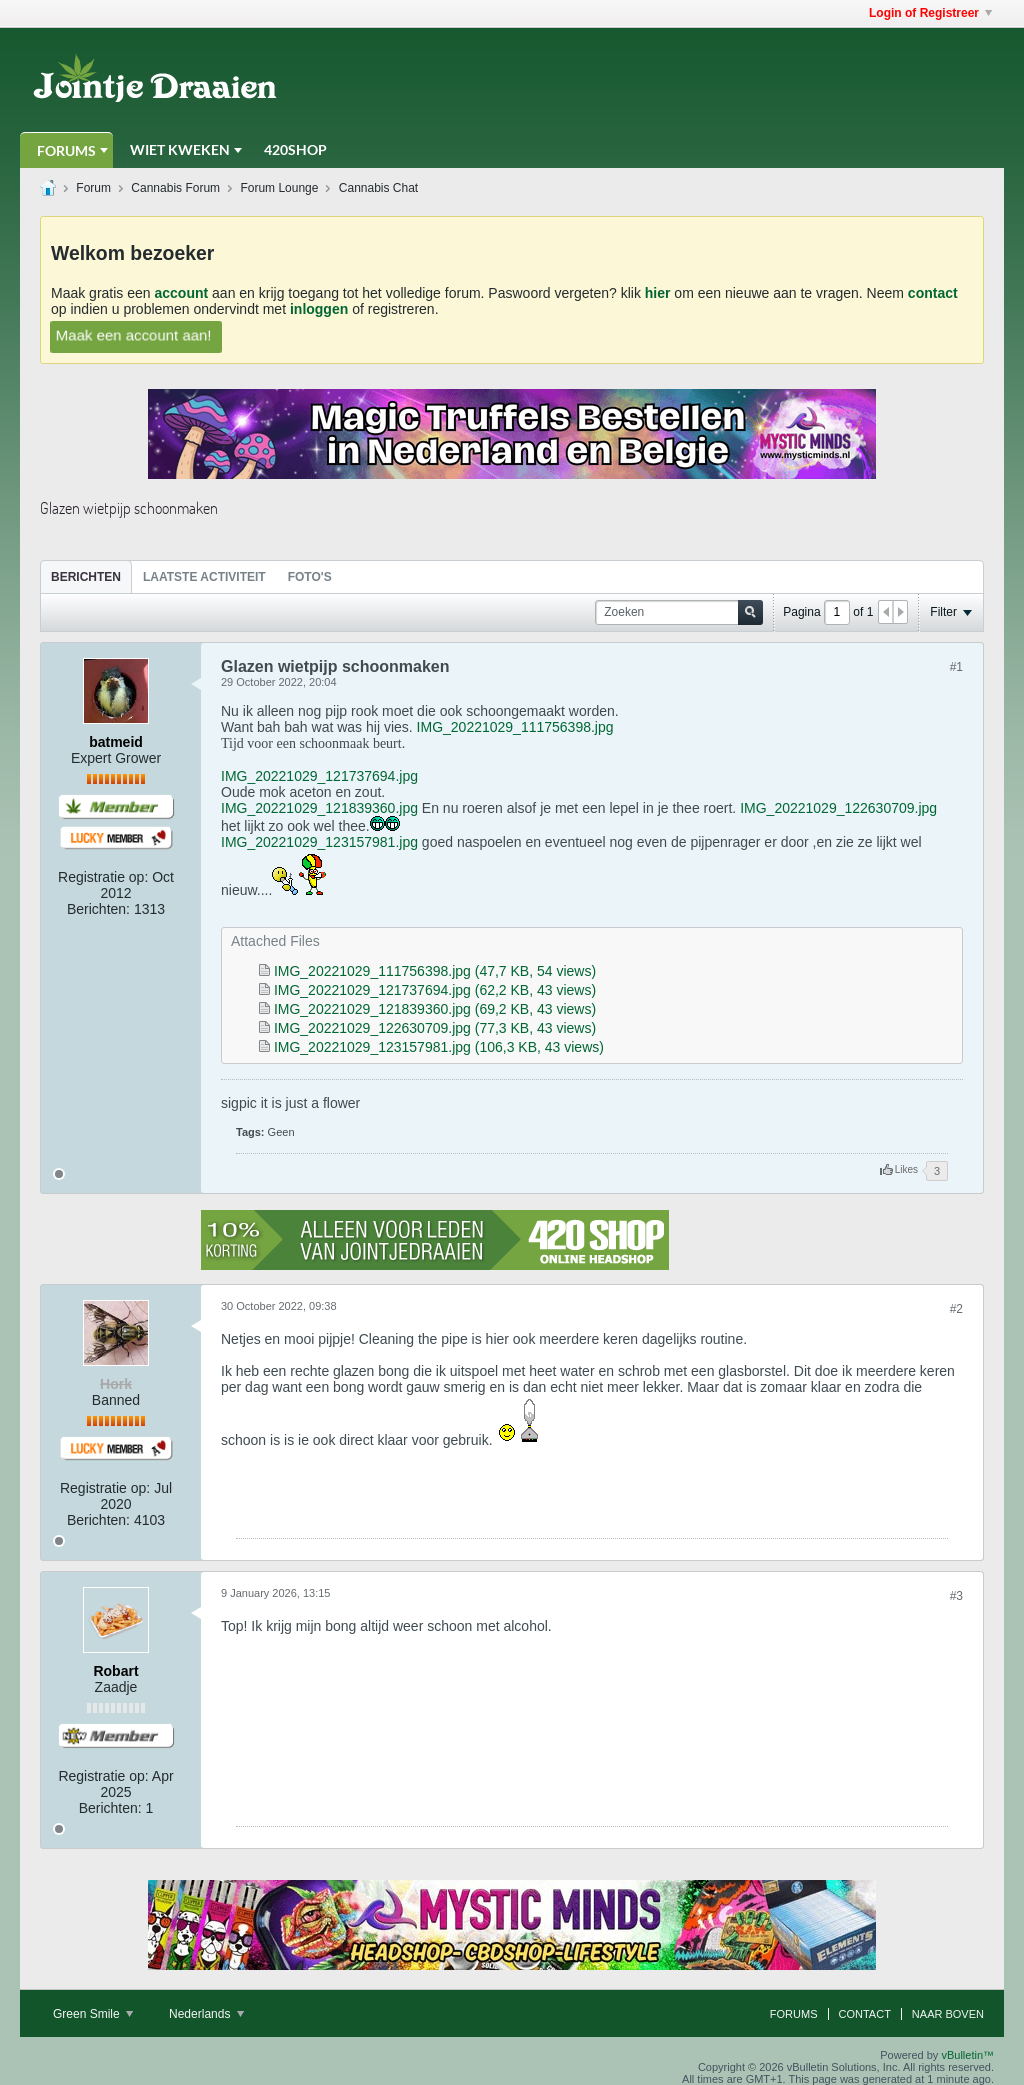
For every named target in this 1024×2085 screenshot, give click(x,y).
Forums (66, 150)
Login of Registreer (930, 13)
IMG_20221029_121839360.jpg (319, 808)
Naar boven (948, 2014)
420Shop (295, 149)
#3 (956, 1596)
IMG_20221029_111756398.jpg (515, 727)
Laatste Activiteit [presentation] (204, 577)
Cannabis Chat (378, 188)
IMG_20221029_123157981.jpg (319, 842)
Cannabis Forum (175, 188)
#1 (956, 667)
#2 (956, 1309)
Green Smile (93, 2014)
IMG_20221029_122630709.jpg (838, 808)
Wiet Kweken (180, 149)
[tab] (86, 576)
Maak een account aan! (133, 334)
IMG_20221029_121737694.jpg (319, 776)
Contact (865, 2014)
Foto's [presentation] (310, 577)
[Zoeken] (679, 612)
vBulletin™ (967, 2055)
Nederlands (206, 2014)
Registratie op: (103, 877)
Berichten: (98, 909)
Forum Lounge (279, 188)
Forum (93, 188)
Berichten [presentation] (86, 577)
